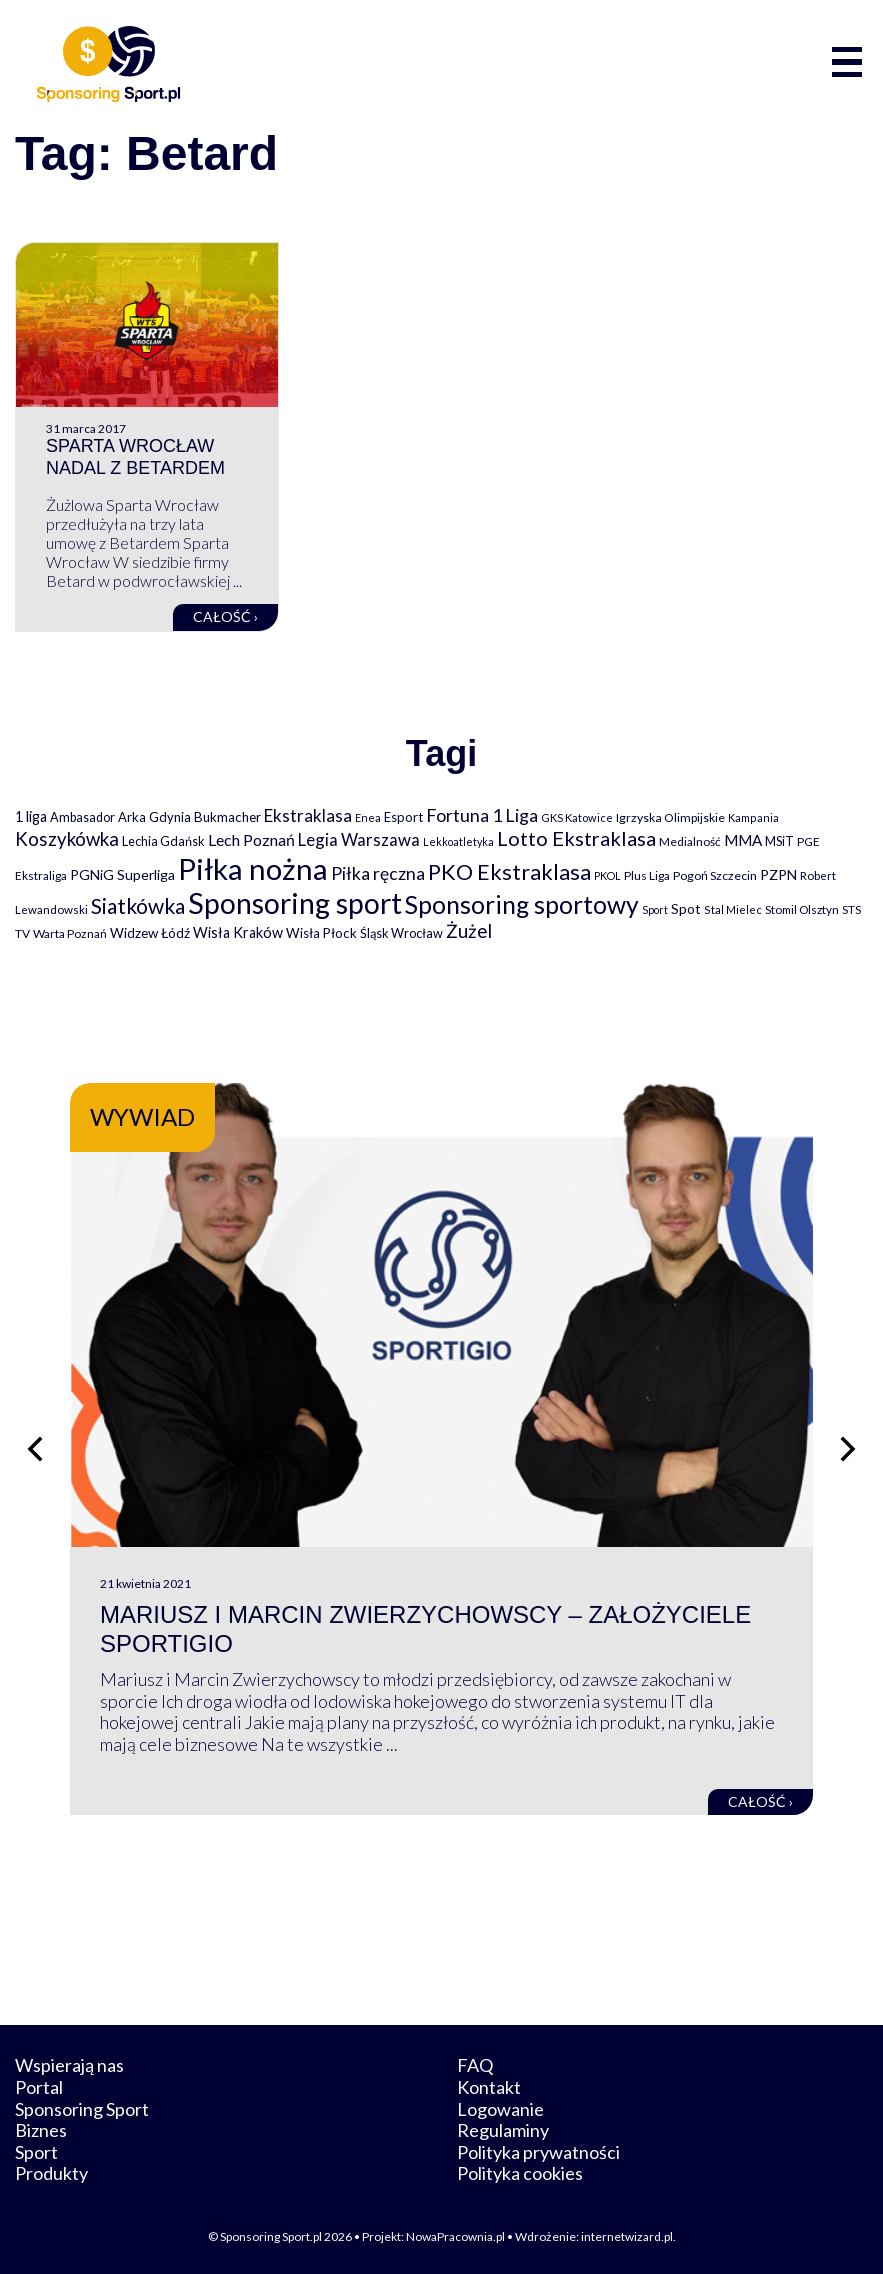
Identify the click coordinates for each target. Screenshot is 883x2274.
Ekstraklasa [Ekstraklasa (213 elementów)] (308, 815)
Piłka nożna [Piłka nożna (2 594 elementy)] (253, 868)
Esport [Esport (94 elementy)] (403, 817)
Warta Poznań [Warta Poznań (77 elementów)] (70, 933)
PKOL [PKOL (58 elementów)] (607, 875)
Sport (36, 2152)
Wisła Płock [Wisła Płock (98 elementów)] (321, 933)
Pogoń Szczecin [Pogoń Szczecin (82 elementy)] (715, 875)
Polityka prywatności (538, 2152)
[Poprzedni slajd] (35, 1449)
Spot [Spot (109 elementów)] (686, 908)
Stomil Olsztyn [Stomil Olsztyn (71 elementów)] (802, 909)
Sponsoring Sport (82, 2109)
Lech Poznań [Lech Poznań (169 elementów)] (251, 839)
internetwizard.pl (627, 2236)
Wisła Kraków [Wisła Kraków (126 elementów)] (238, 932)
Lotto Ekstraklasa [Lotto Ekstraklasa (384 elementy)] (576, 838)
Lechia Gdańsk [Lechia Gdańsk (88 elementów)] (163, 841)
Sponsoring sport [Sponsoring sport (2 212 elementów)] (295, 903)
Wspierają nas (69, 2065)
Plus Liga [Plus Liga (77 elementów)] (647, 875)
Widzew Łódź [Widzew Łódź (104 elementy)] (150, 933)
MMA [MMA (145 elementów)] (743, 840)
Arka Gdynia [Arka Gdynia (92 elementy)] (154, 817)
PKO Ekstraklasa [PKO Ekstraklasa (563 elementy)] (509, 871)
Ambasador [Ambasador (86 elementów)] (82, 817)
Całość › (225, 616)
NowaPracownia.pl (455, 2236)
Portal (39, 2087)
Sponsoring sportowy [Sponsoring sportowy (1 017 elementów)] (522, 904)
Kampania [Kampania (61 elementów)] (753, 817)
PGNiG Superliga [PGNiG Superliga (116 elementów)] (122, 874)
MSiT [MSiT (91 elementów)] (779, 841)
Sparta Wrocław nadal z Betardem (135, 457)
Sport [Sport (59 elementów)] (655, 909)
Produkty (51, 2173)
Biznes (41, 2130)
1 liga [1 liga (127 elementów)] (31, 816)
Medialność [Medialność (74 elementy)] (690, 841)
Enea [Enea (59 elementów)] (368, 817)
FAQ (475, 2065)
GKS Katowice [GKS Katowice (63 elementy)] (577, 817)
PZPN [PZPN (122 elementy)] (778, 874)
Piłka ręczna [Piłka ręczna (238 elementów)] (378, 873)
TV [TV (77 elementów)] (22, 933)
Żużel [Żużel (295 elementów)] (469, 931)
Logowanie (500, 2109)
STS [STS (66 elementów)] (851, 909)
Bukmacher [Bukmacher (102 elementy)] (227, 817)
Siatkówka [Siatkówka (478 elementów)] (138, 905)
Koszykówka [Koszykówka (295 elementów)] (67, 839)
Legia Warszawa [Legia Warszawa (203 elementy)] (359, 839)
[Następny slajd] (848, 1449)
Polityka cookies (520, 2173)
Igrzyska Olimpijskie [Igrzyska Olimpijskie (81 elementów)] (670, 817)
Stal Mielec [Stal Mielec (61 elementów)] (733, 909)
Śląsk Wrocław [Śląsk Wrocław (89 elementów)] (401, 933)
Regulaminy (503, 2130)
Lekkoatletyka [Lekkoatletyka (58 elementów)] (458, 841)
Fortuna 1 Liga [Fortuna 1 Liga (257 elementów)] (482, 815)
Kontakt (489, 2087)
